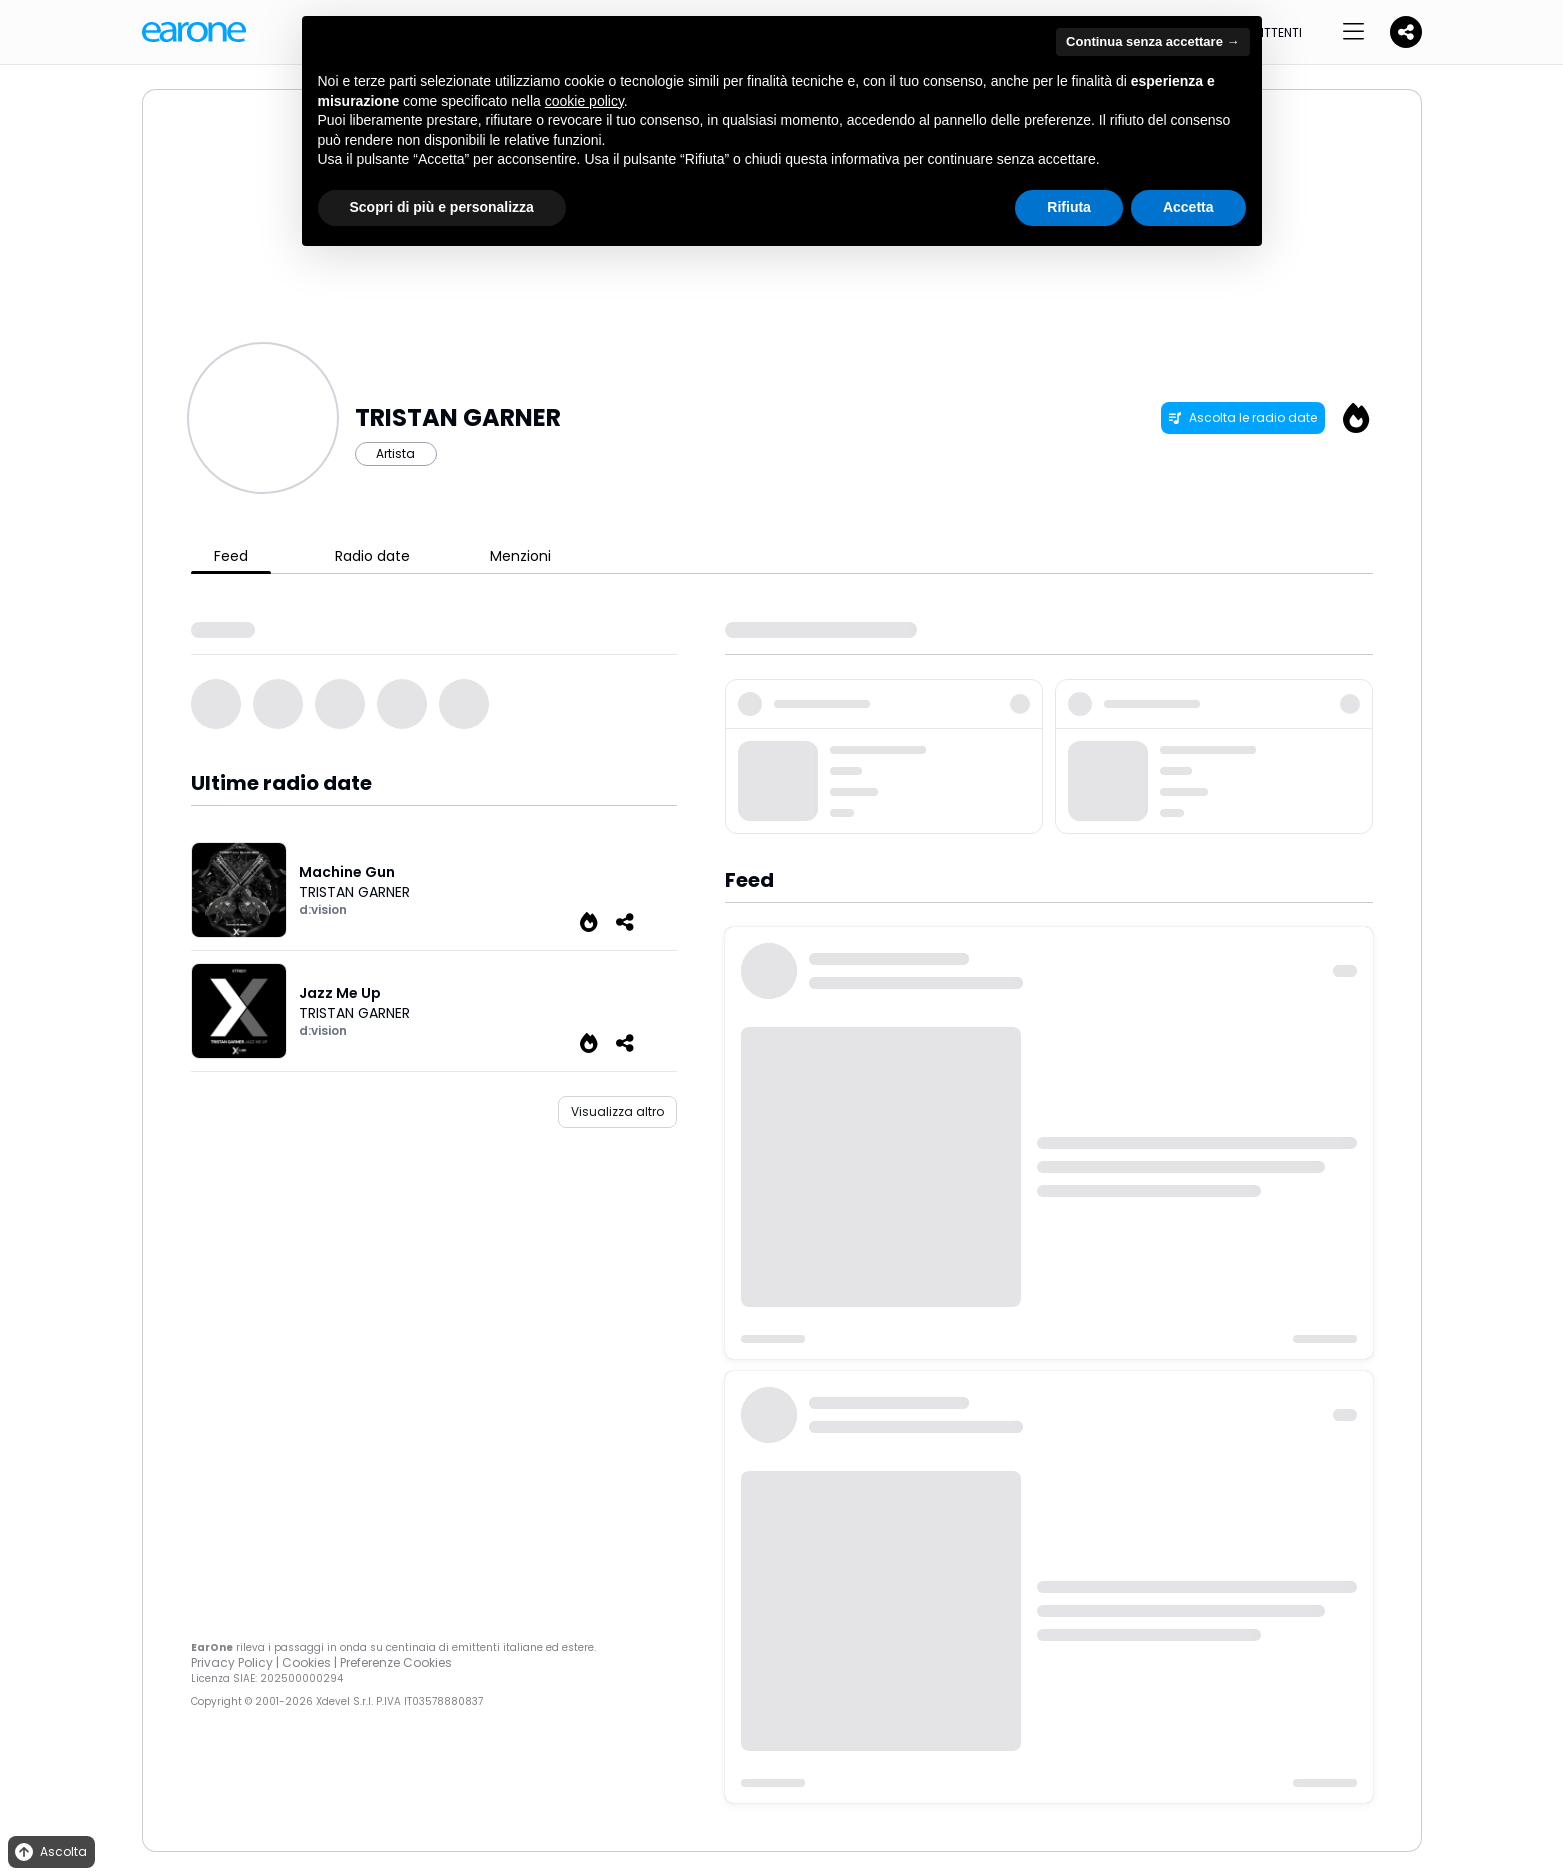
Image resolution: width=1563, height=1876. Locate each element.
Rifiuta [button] (1069, 207)
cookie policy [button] (584, 101)
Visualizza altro (617, 1111)
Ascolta (49, 1852)
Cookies (306, 1662)
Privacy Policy (232, 1662)
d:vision (323, 909)
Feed (231, 556)
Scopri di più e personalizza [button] (442, 207)
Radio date (372, 556)
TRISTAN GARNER (354, 892)
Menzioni (520, 556)
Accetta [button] (1188, 207)
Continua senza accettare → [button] (1152, 41)
